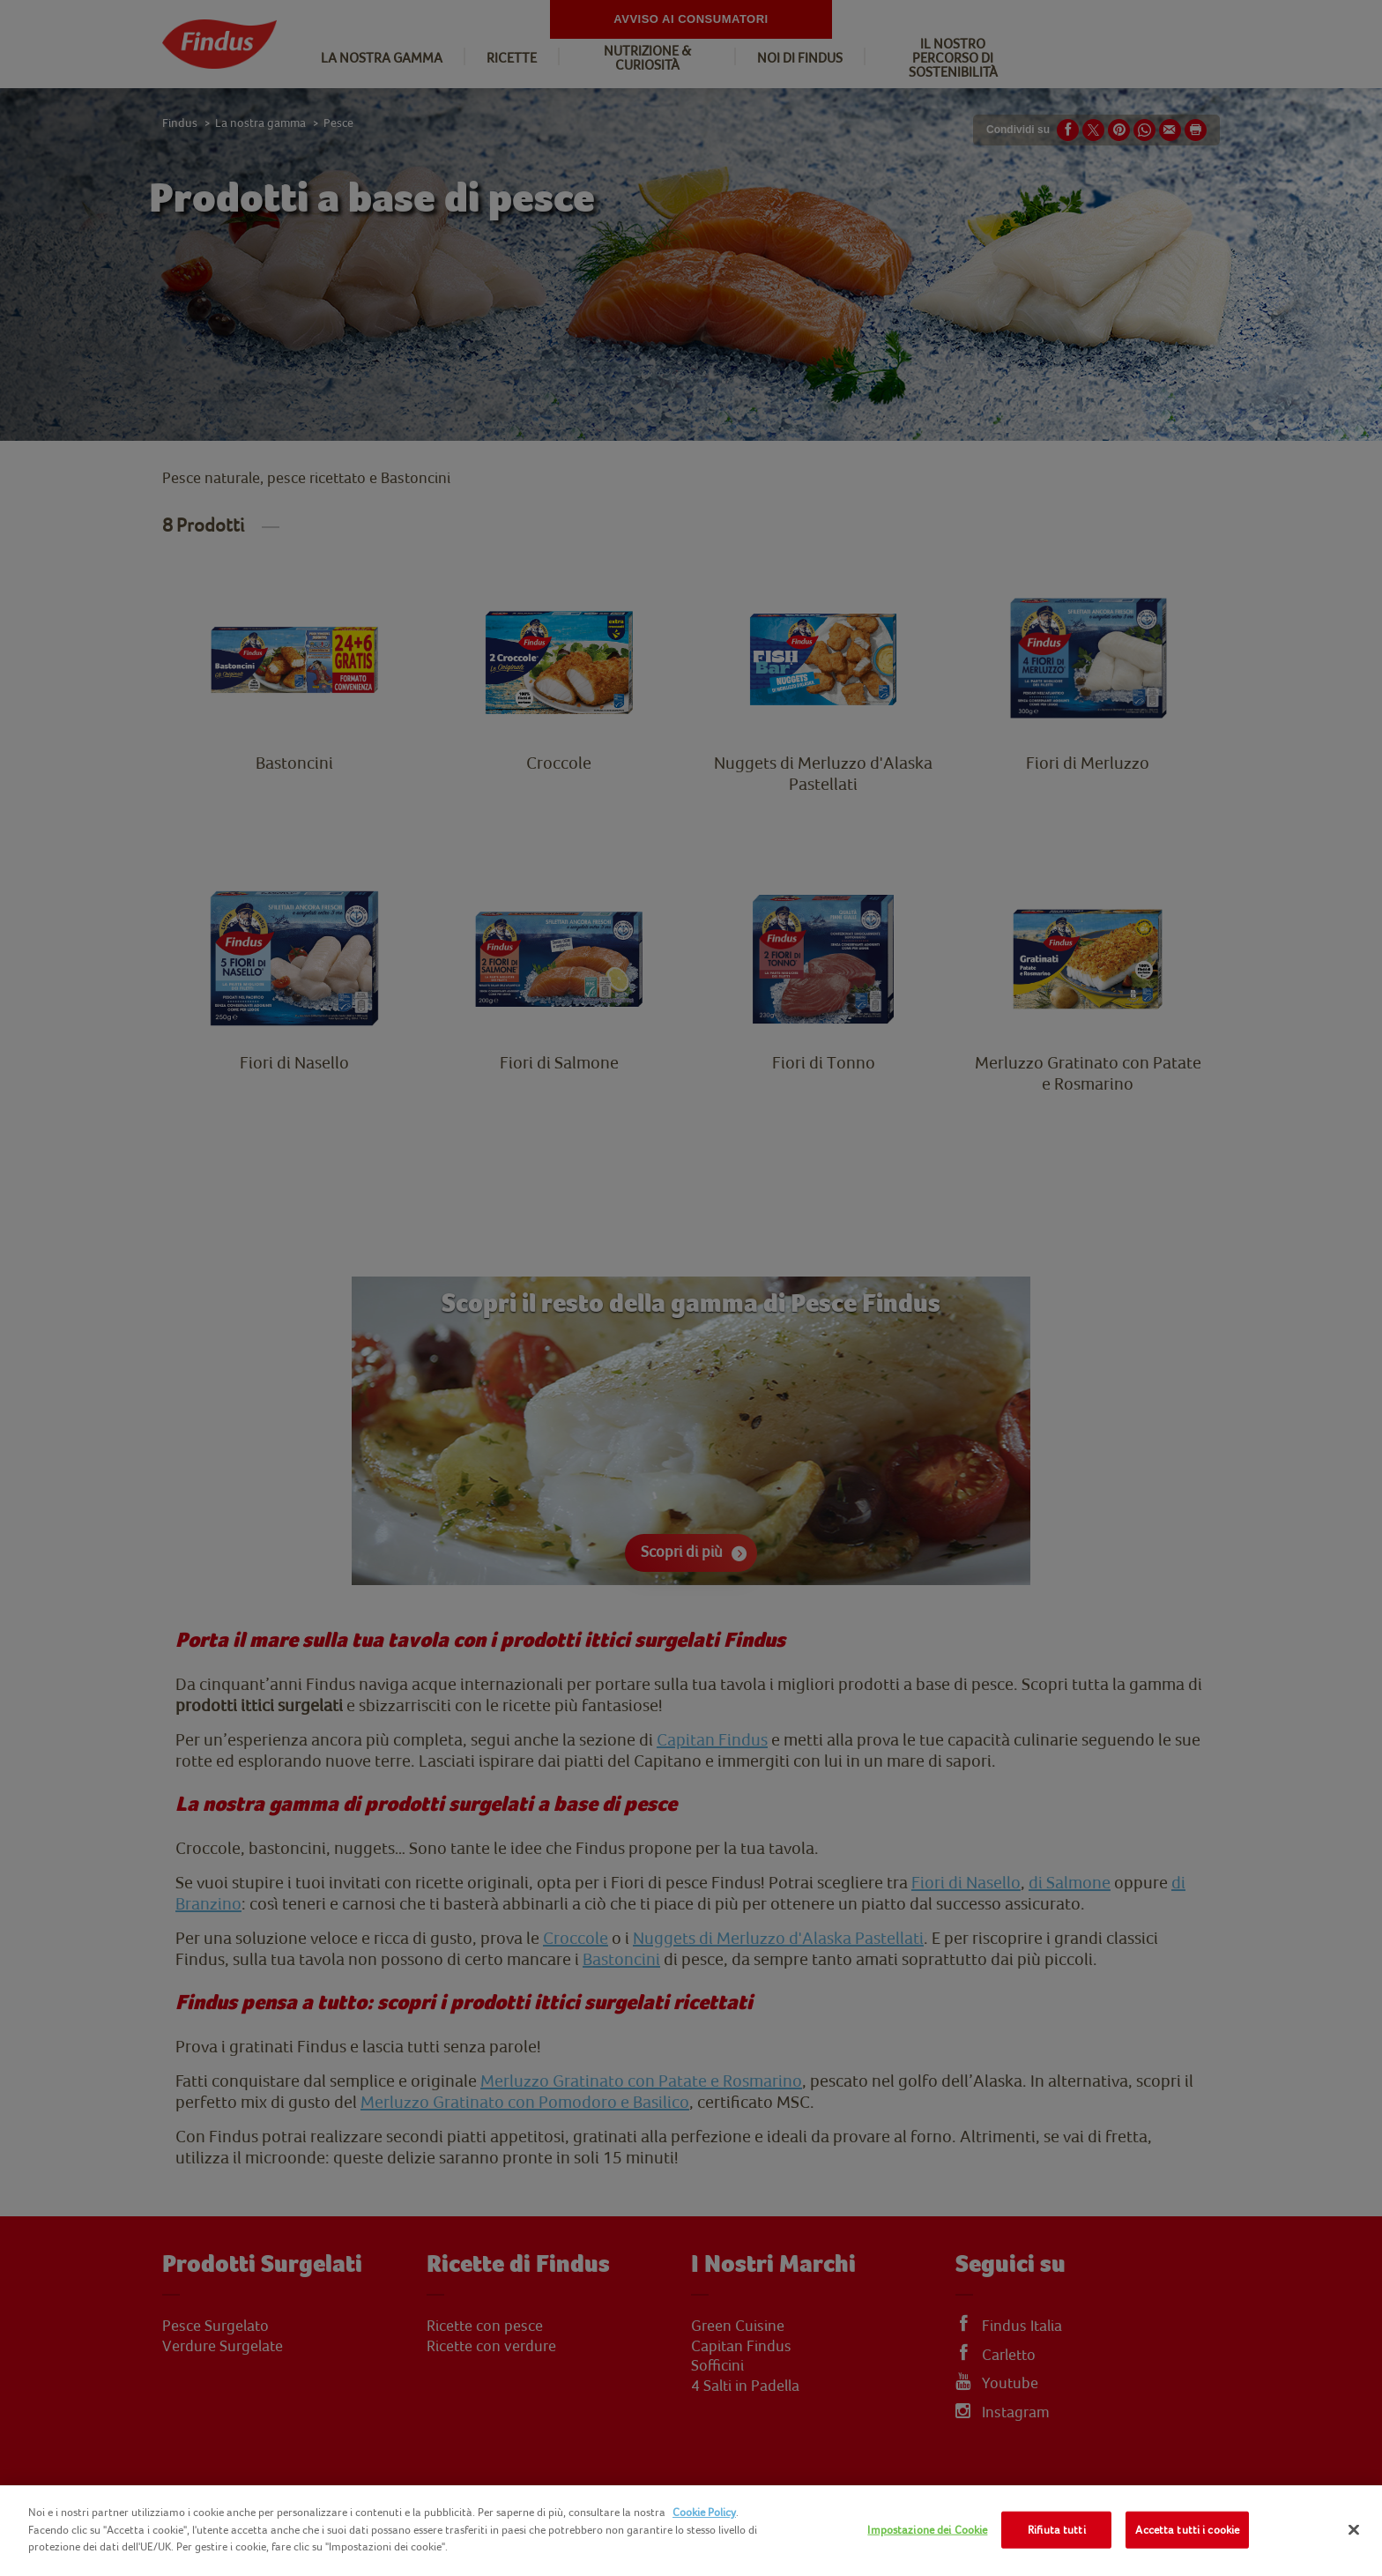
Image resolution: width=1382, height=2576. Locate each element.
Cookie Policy (704, 2512)
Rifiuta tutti (1057, 2529)
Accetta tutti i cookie (1187, 2529)
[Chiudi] (1353, 2530)
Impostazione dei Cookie (927, 2529)
